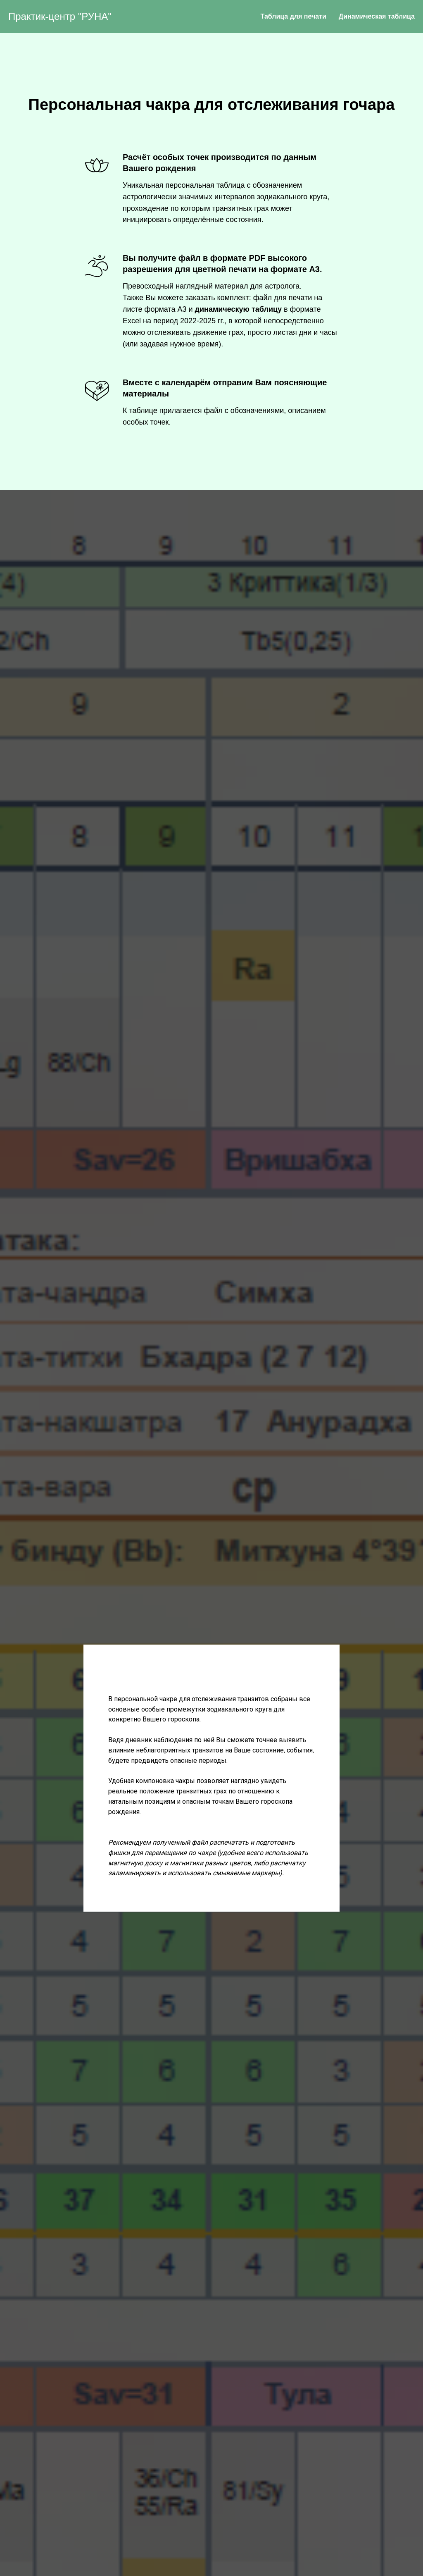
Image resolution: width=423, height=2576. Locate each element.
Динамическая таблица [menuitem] (377, 16)
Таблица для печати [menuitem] (293, 16)
